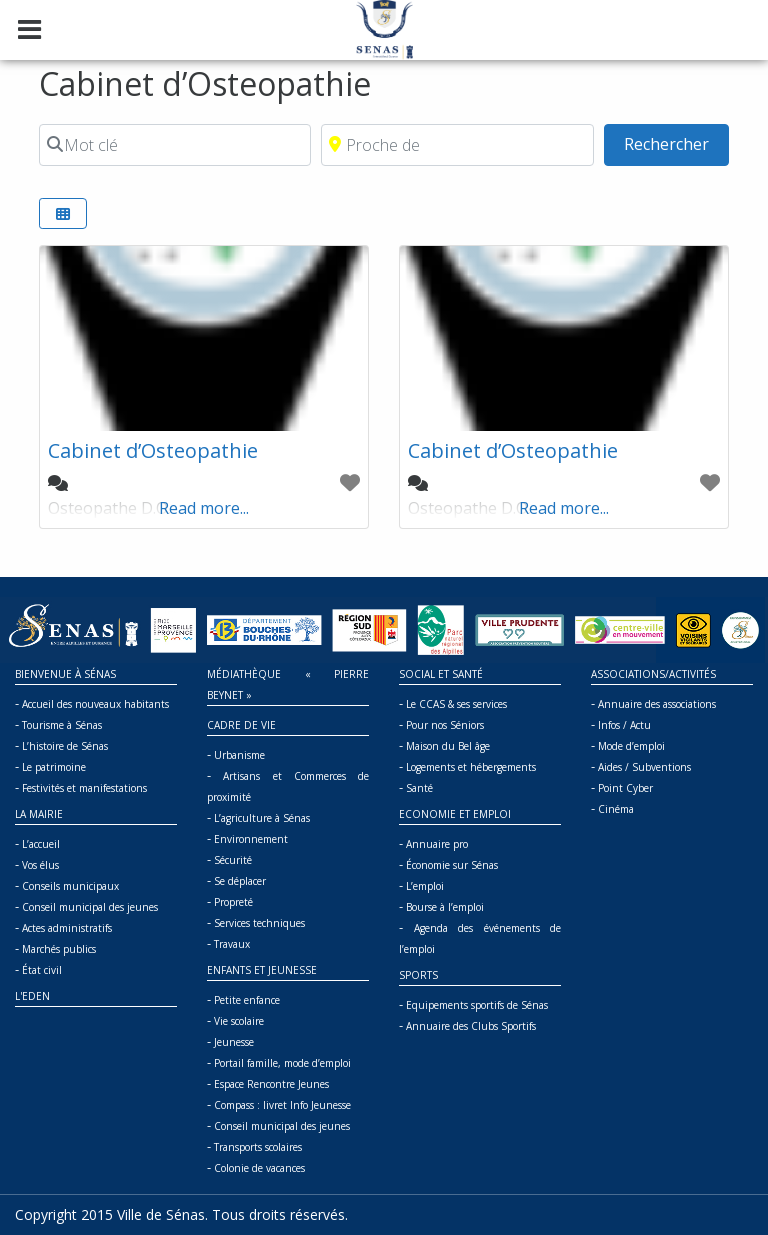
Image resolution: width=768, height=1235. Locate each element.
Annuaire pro (437, 844)
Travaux (232, 944)
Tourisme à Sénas (62, 725)
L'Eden (32, 996)
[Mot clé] (175, 145)
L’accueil (41, 844)
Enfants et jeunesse (262, 970)
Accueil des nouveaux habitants (95, 704)
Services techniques (259, 923)
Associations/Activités (653, 674)
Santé (419, 788)
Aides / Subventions (644, 767)
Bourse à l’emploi (445, 907)
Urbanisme (239, 755)
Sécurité (233, 860)
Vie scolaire (239, 1021)
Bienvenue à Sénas (65, 674)
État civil (42, 970)
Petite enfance (247, 1000)
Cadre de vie (241, 725)
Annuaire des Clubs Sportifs (471, 1026)
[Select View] (63, 213)
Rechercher (676, 143)
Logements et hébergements (471, 767)
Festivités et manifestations (84, 788)
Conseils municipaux (70, 886)
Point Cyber (625, 788)
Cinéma (616, 809)
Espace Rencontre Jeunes (271, 1084)
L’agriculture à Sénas (262, 818)
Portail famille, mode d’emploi (282, 1063)
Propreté (233, 902)
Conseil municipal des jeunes (90, 907)
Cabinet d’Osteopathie (153, 450)
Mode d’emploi (631, 746)
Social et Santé (441, 674)
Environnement (251, 839)
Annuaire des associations (657, 704)
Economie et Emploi (455, 814)
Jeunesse (234, 1042)
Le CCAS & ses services (456, 704)
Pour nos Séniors (445, 725)
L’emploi (425, 886)
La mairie (39, 814)
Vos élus (40, 865)
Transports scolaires (258, 1147)
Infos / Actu (624, 725)
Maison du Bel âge (448, 746)
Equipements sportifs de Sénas (477, 1005)
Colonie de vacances (259, 1168)
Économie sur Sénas (452, 865)
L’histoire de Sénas (65, 746)
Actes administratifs (67, 928)
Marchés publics (59, 949)
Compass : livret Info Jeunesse (282, 1105)
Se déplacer (240, 881)
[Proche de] (457, 145)
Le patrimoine (54, 767)
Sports (418, 975)
